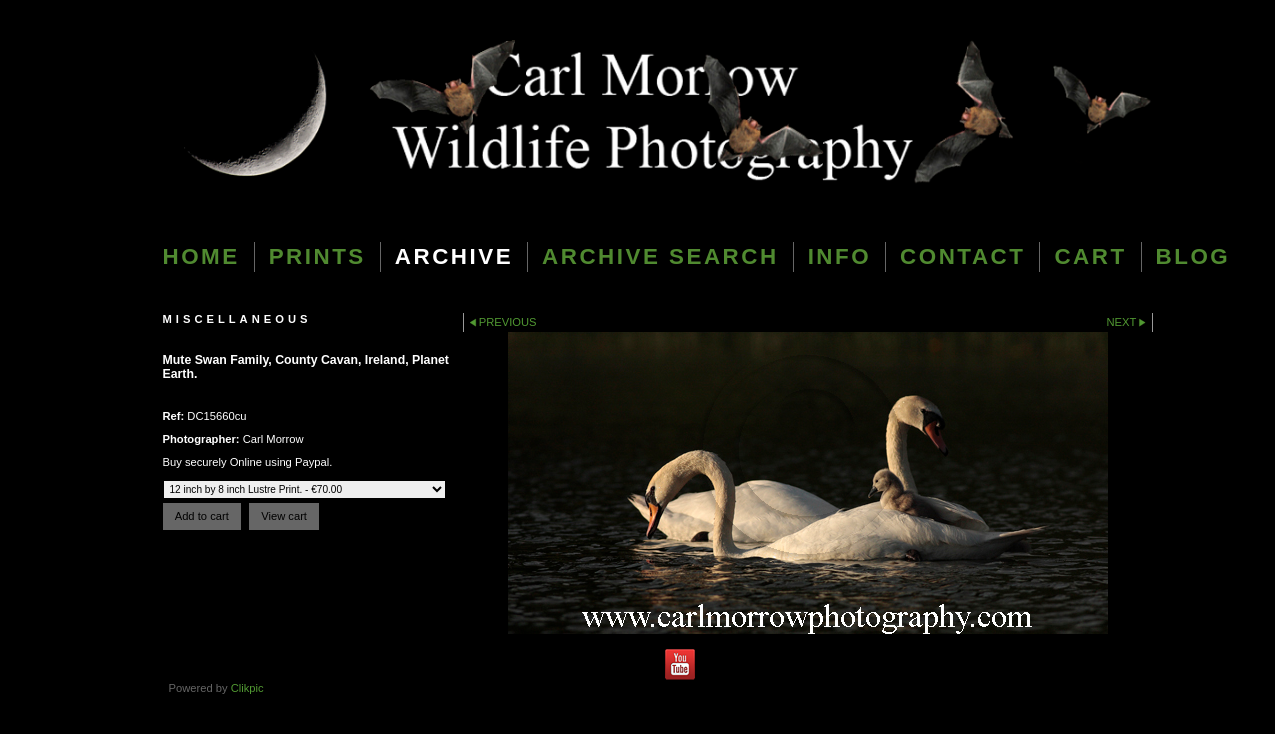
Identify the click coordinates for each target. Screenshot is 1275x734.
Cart (1090, 256)
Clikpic (247, 688)
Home (201, 256)
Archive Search (660, 256)
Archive (454, 256)
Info (839, 256)
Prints (317, 256)
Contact (962, 256)
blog (1193, 256)
